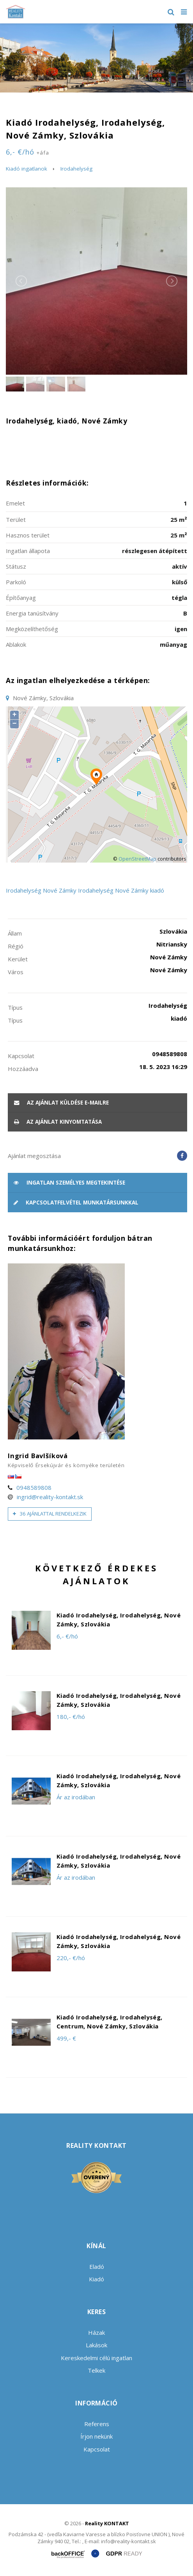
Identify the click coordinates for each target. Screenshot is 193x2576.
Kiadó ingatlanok (26, 168)
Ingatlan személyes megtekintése (69, 1182)
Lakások (96, 2345)
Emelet (15, 503)
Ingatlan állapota (28, 551)
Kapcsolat (96, 2449)
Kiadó (96, 2279)
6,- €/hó (27, 152)
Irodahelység (76, 168)
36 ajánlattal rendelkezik (50, 1513)
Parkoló (16, 582)
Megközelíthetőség (32, 629)
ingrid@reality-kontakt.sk (50, 1497)
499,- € (66, 2038)
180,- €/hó (71, 1716)
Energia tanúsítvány (32, 613)
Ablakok (16, 644)
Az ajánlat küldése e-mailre (61, 1102)
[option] (96, 58)
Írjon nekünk (96, 2436)
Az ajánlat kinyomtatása (58, 1121)
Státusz (16, 566)
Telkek (96, 2370)
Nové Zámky (59, 890)
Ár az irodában (76, 1797)
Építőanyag (21, 597)
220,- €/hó (71, 1958)
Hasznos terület (28, 535)
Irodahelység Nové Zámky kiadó (121, 890)
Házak (96, 2332)
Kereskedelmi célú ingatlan (96, 2358)
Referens (96, 2424)
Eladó (96, 2266)
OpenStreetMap (137, 859)
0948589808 (33, 1487)
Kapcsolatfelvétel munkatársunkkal (76, 1202)
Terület (16, 519)
